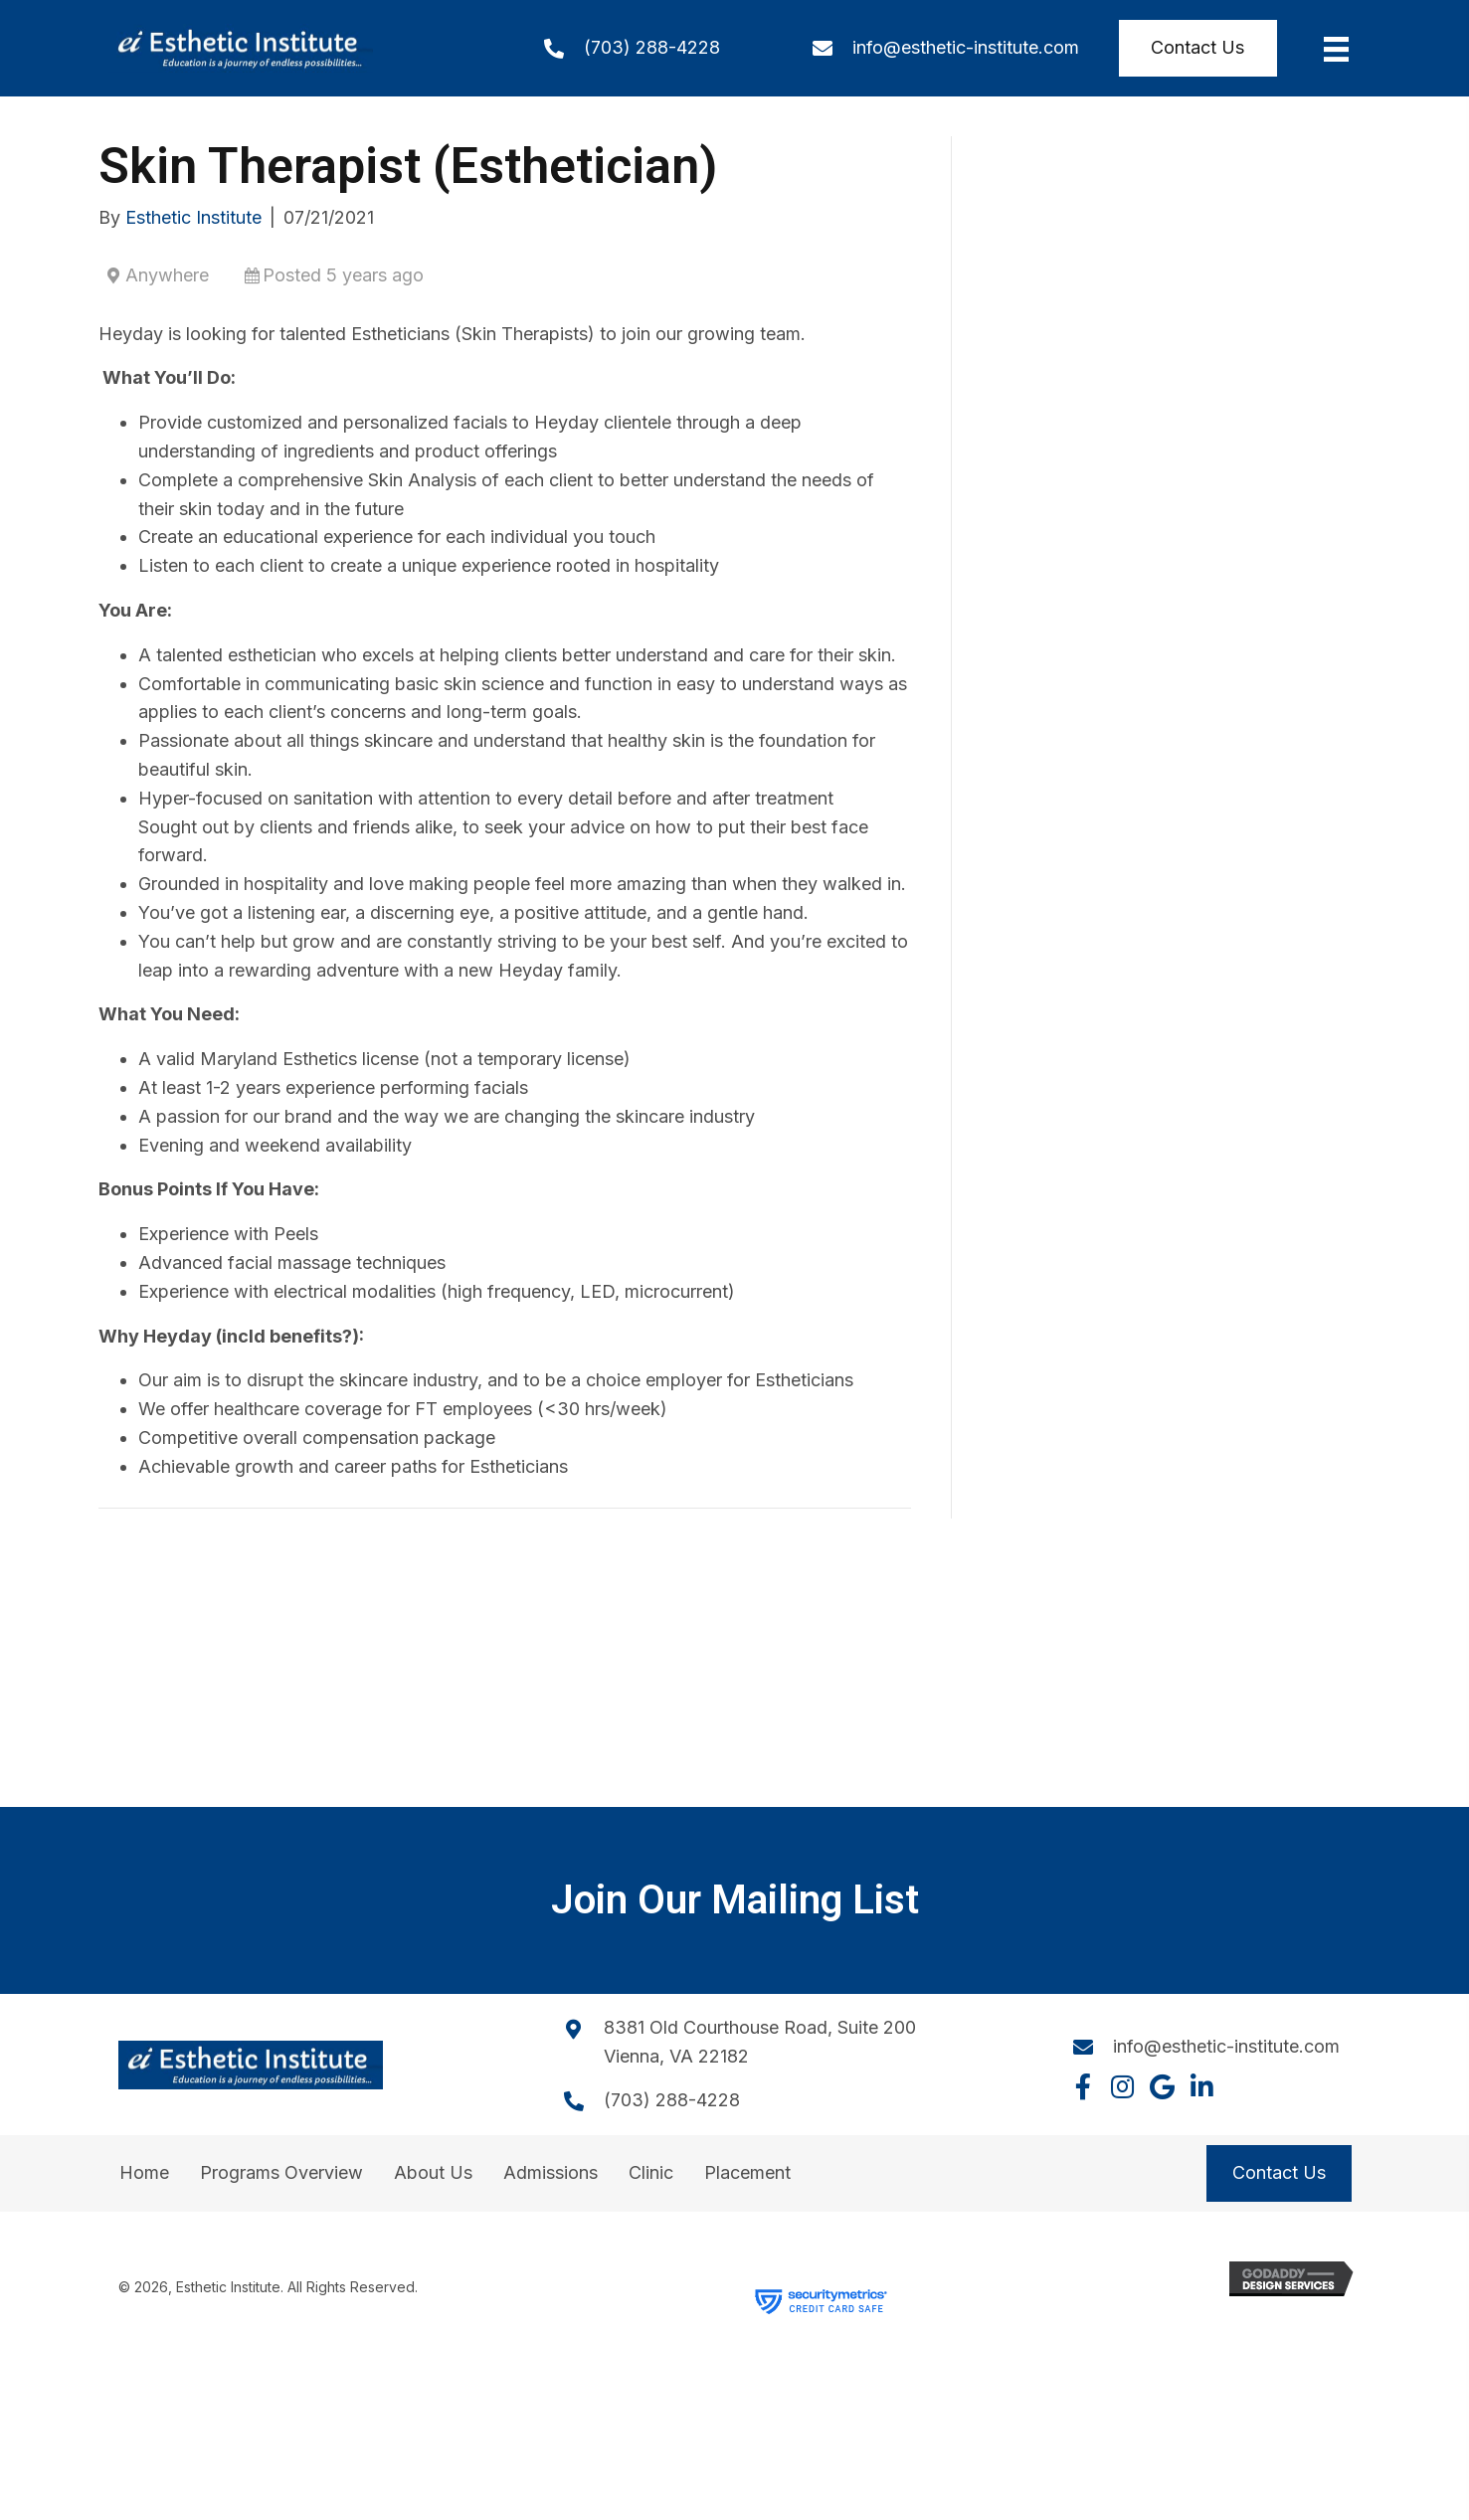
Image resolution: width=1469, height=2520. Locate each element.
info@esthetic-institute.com (965, 47)
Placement (747, 2172)
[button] (1083, 2086)
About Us (433, 2172)
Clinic (651, 2172)
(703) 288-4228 (652, 47)
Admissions (550, 2172)
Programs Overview (281, 2172)
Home (144, 2172)
